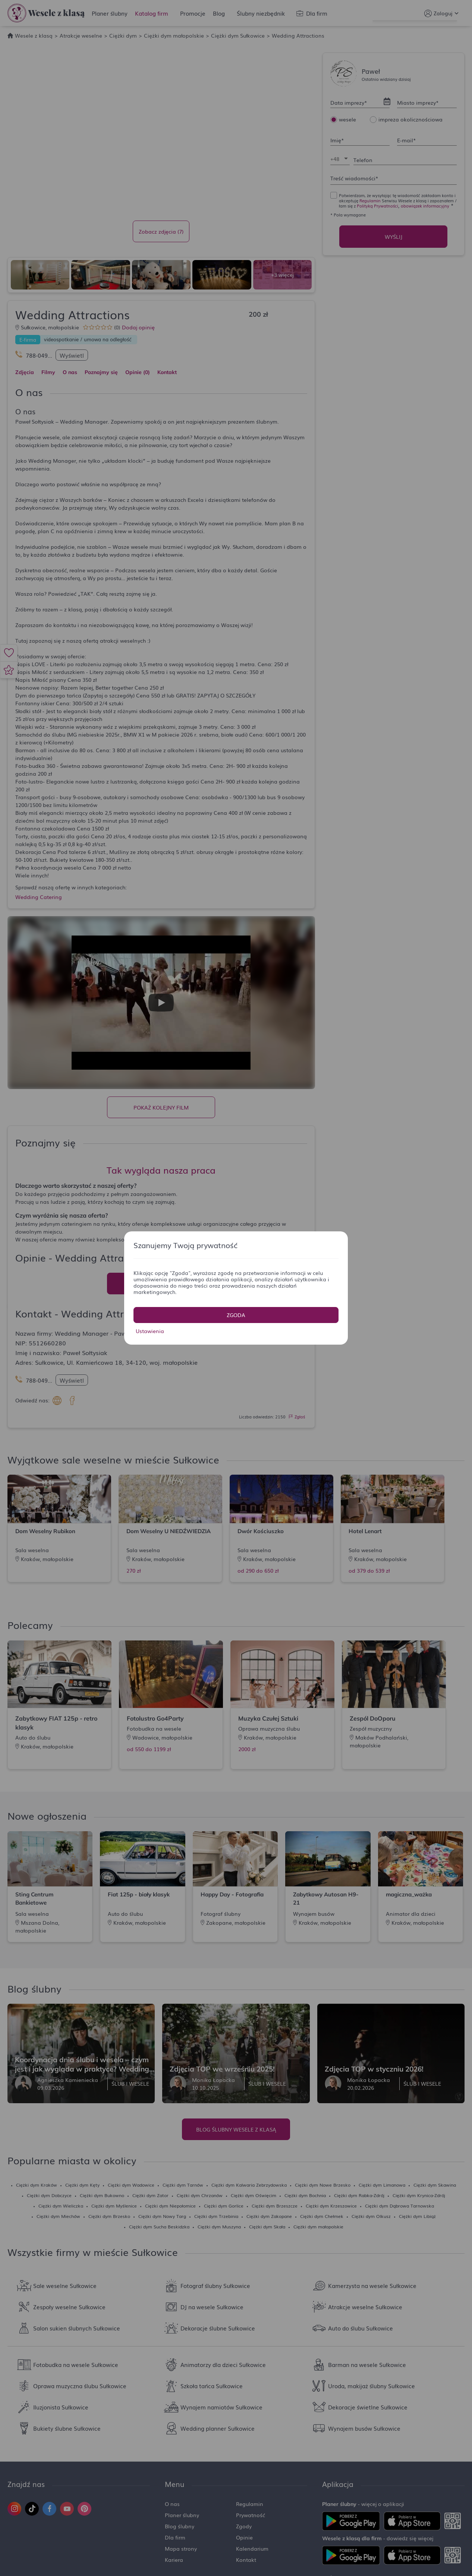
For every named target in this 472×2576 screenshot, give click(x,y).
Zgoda (236, 1315)
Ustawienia (150, 1331)
